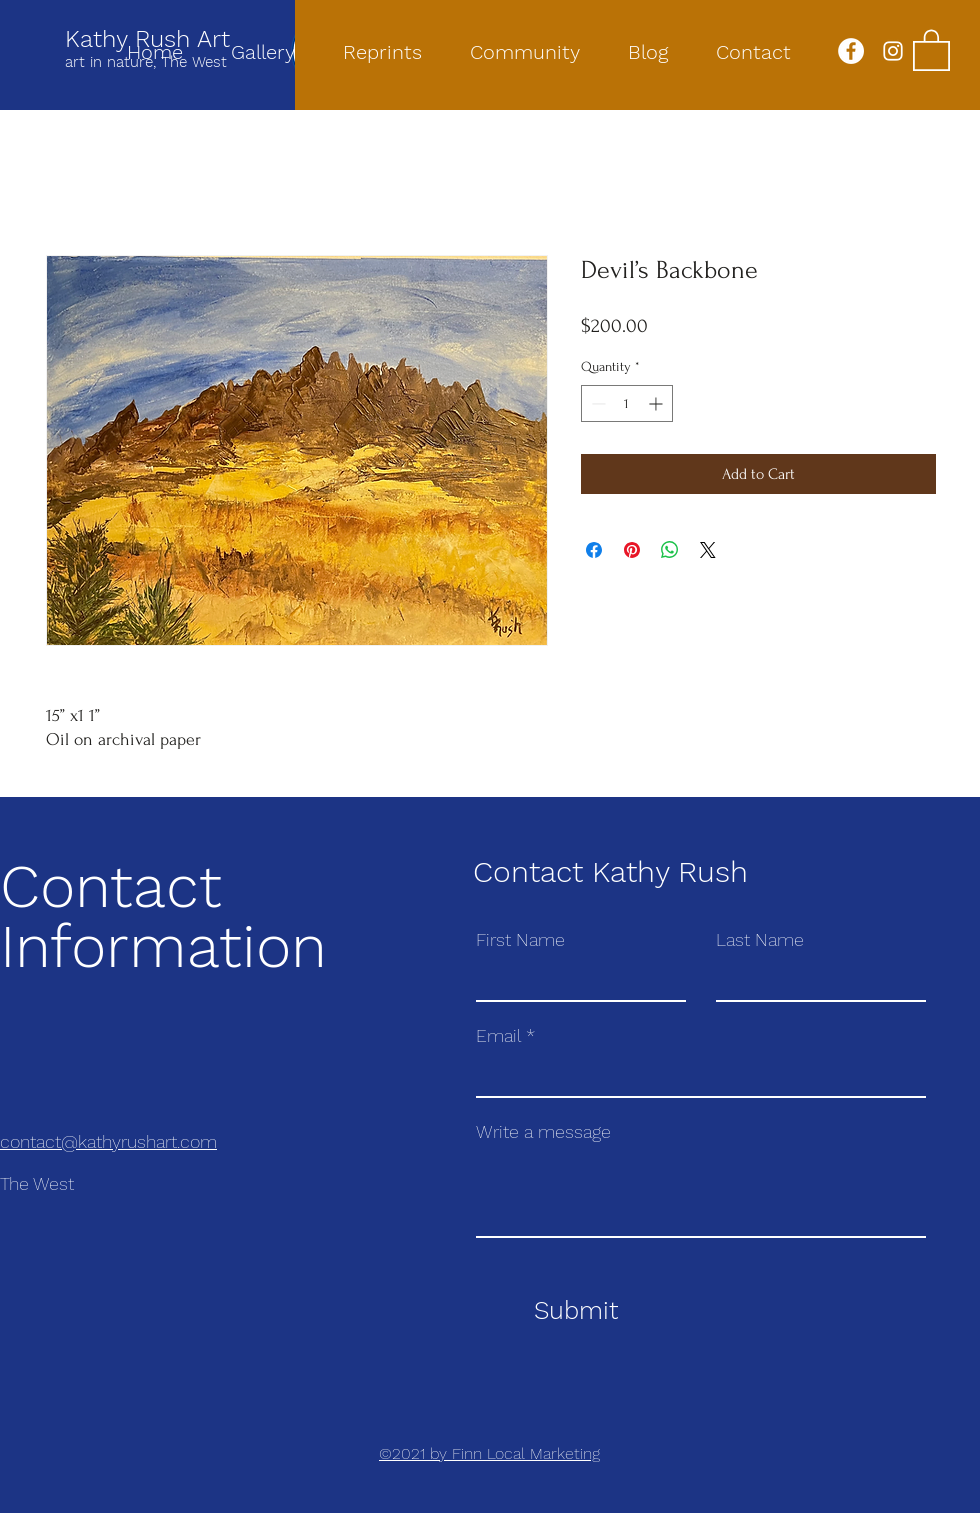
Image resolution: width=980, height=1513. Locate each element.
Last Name (760, 940)
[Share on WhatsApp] (670, 550)
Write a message (543, 1132)
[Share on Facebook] (594, 550)
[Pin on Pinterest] (632, 550)
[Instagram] (893, 51)
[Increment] (657, 403)
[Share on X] (708, 550)
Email (498, 1036)
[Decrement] (596, 403)
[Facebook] (851, 51)
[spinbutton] (627, 403)
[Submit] (575, 1311)
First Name (520, 940)
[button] (931, 49)
